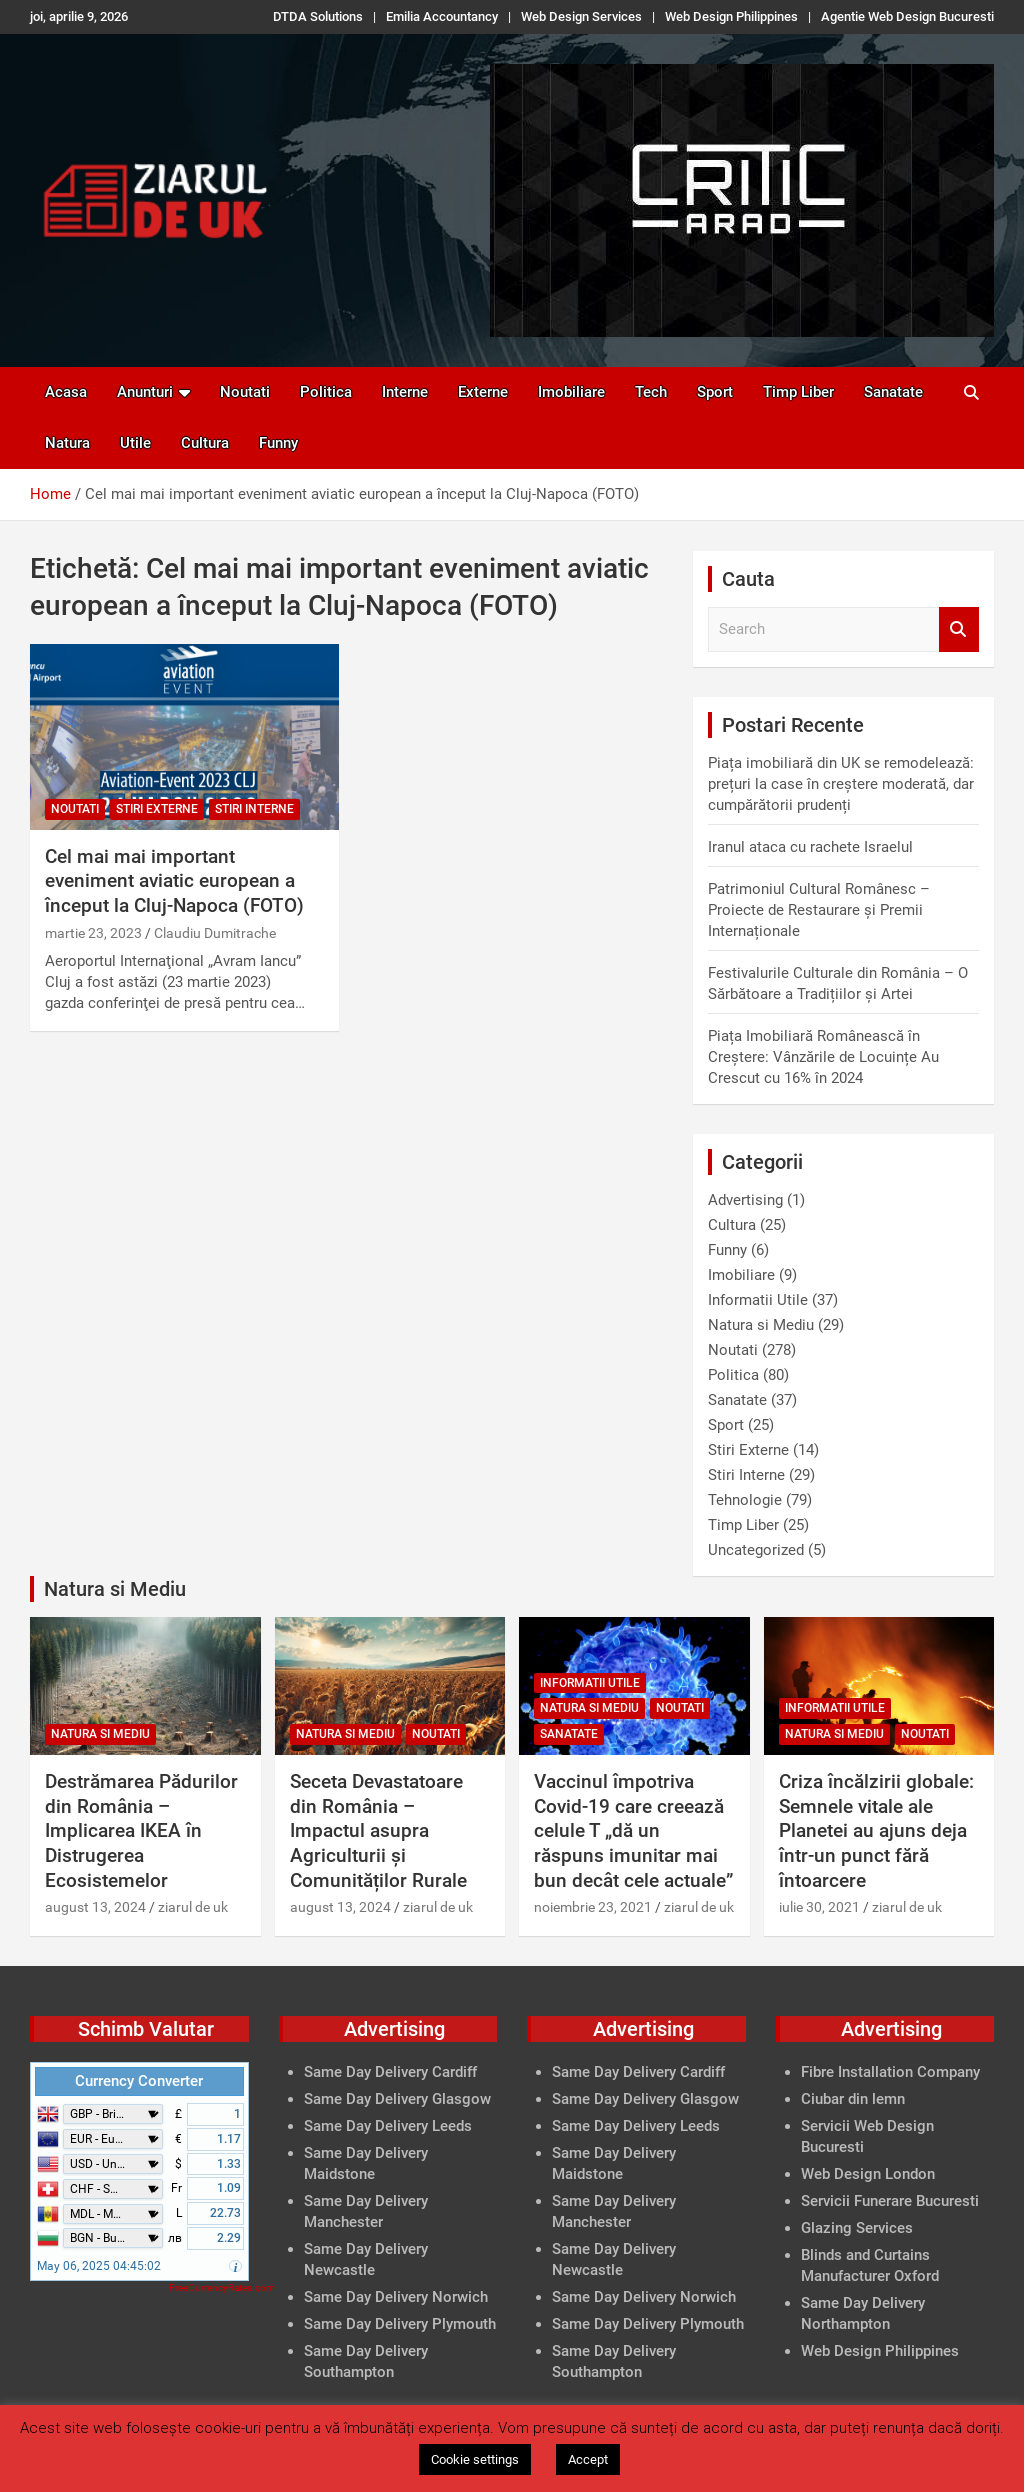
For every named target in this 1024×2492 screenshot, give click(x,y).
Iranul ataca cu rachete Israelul (810, 847)
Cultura (205, 443)
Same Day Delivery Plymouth (400, 2324)
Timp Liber (798, 392)
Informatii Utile (758, 1300)
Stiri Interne (254, 809)
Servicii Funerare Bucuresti (890, 2201)
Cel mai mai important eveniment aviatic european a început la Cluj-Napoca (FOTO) (174, 881)
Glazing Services (857, 2228)
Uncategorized (756, 1550)
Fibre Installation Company (890, 2072)
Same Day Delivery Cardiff (390, 2072)
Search (959, 629)
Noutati (245, 392)
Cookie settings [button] (475, 2459)
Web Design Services (581, 16)
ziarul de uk (193, 1907)
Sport (715, 392)
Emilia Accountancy (442, 16)
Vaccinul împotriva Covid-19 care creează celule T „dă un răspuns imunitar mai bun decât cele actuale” (633, 1831)
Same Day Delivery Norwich (396, 2297)
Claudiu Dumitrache (215, 933)
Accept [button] (588, 2459)
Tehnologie (745, 1500)
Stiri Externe (157, 809)
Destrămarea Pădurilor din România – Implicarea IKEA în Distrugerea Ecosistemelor (141, 1831)
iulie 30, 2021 (819, 1907)
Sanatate (893, 392)
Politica (326, 392)
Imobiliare (571, 392)
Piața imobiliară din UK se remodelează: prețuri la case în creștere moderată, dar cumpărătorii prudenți (841, 784)
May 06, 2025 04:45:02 (99, 2266)
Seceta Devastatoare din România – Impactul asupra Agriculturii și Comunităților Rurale (378, 1831)
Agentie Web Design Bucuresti (907, 16)
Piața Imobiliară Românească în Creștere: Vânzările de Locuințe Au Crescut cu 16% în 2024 (823, 1057)
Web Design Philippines (731, 16)
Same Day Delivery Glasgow (397, 2099)
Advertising (745, 1200)
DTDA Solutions (318, 16)
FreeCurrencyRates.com (222, 2287)
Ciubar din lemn (853, 2099)
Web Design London (868, 2174)
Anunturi (145, 392)
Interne (405, 392)
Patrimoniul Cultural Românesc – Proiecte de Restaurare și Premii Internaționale (819, 910)
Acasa (66, 392)
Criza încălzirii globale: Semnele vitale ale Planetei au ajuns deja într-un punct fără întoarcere (876, 1831)
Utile (135, 443)
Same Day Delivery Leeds (388, 2126)
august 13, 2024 (95, 1907)
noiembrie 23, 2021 (593, 1907)
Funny (278, 443)
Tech (651, 392)
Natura (67, 443)
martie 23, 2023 (93, 933)
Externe (483, 392)
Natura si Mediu (761, 1325)
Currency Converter (139, 2081)
